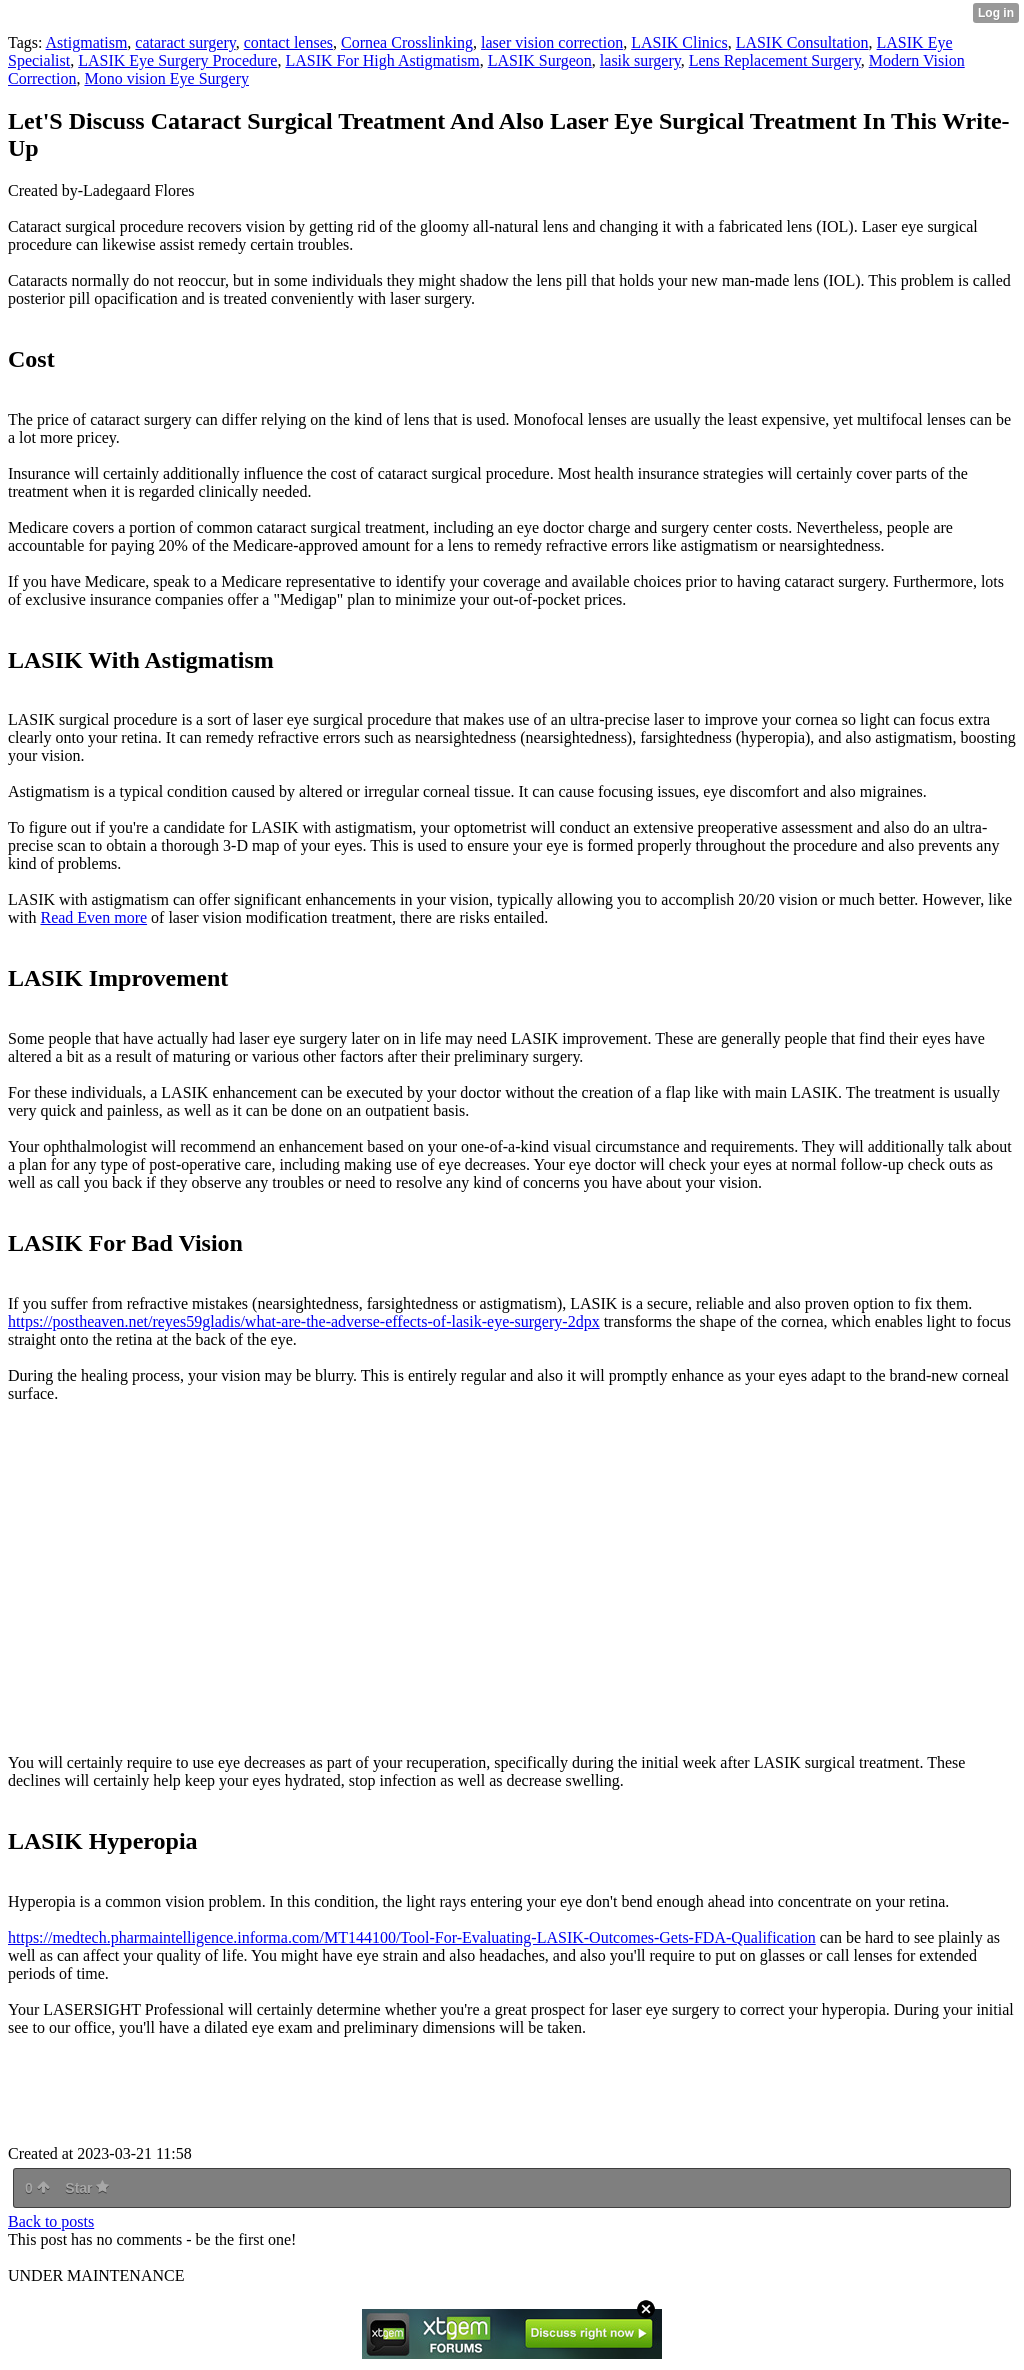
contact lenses (288, 42)
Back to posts (51, 2221)
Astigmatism (87, 42)
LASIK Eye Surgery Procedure (177, 60)
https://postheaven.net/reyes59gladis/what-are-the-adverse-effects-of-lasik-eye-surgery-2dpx (304, 1321)
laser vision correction (552, 42)
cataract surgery (185, 42)
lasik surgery (640, 60)
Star (87, 2188)
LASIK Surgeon (540, 60)
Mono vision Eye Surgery (166, 78)
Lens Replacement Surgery (775, 60)
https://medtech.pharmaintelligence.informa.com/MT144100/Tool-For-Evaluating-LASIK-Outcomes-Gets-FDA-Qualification (412, 1937)
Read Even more (93, 917)
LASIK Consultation (802, 42)
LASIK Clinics (679, 42)
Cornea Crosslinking (407, 42)
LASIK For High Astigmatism (382, 60)
